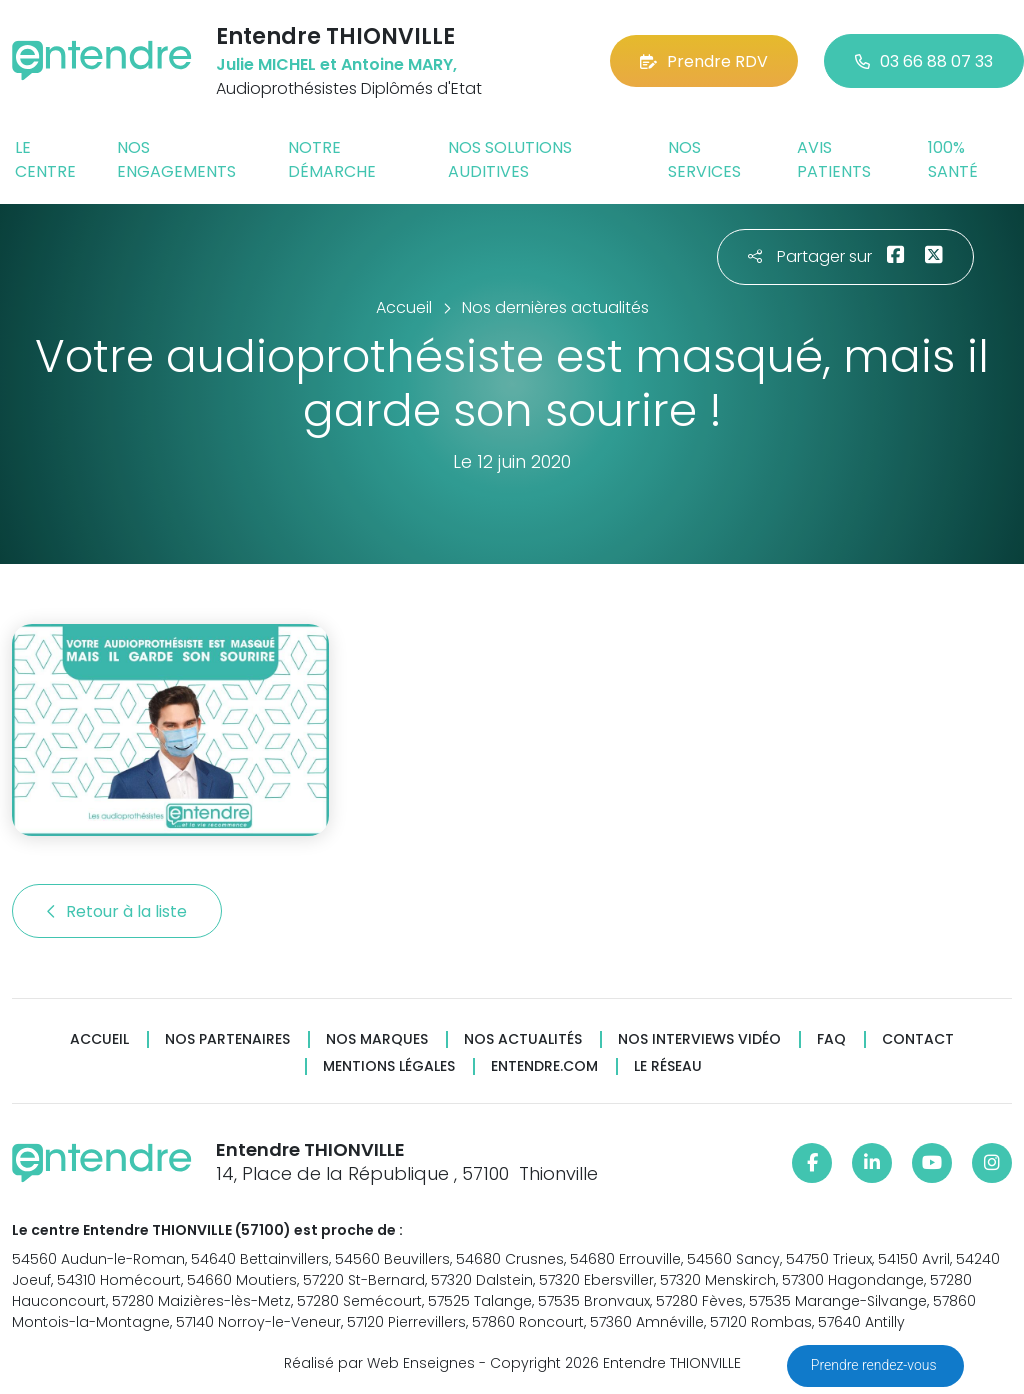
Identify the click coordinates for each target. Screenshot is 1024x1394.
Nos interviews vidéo (699, 1039)
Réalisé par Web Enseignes (379, 1363)
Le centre (45, 159)
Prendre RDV (704, 61)
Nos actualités (523, 1039)
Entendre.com (544, 1066)
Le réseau (668, 1066)
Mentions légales (389, 1066)
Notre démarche (332, 159)
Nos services (704, 159)
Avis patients (834, 159)
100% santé (953, 159)
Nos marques (377, 1039)
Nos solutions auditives (510, 159)
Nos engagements (176, 159)
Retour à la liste (117, 911)
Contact (918, 1039)
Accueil (99, 1039)
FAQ (831, 1039)
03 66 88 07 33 (924, 61)
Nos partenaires (227, 1039)
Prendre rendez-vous (875, 1365)
